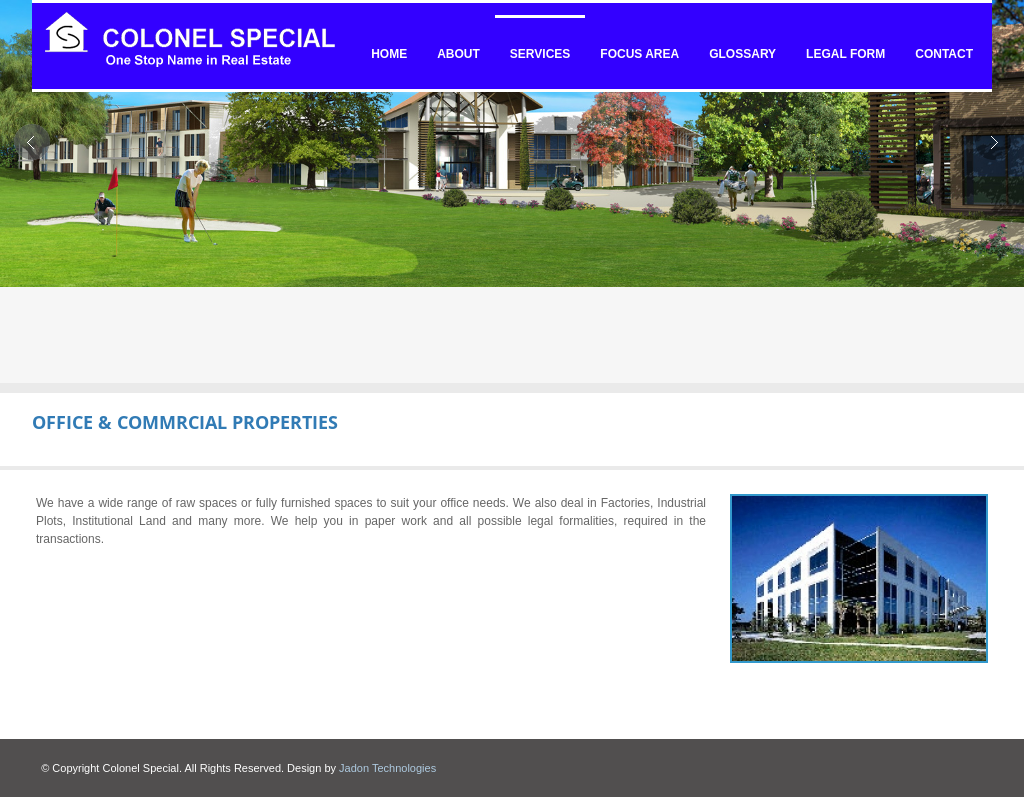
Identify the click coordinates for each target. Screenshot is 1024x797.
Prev (31, 141)
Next (992, 141)
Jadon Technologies (387, 768)
